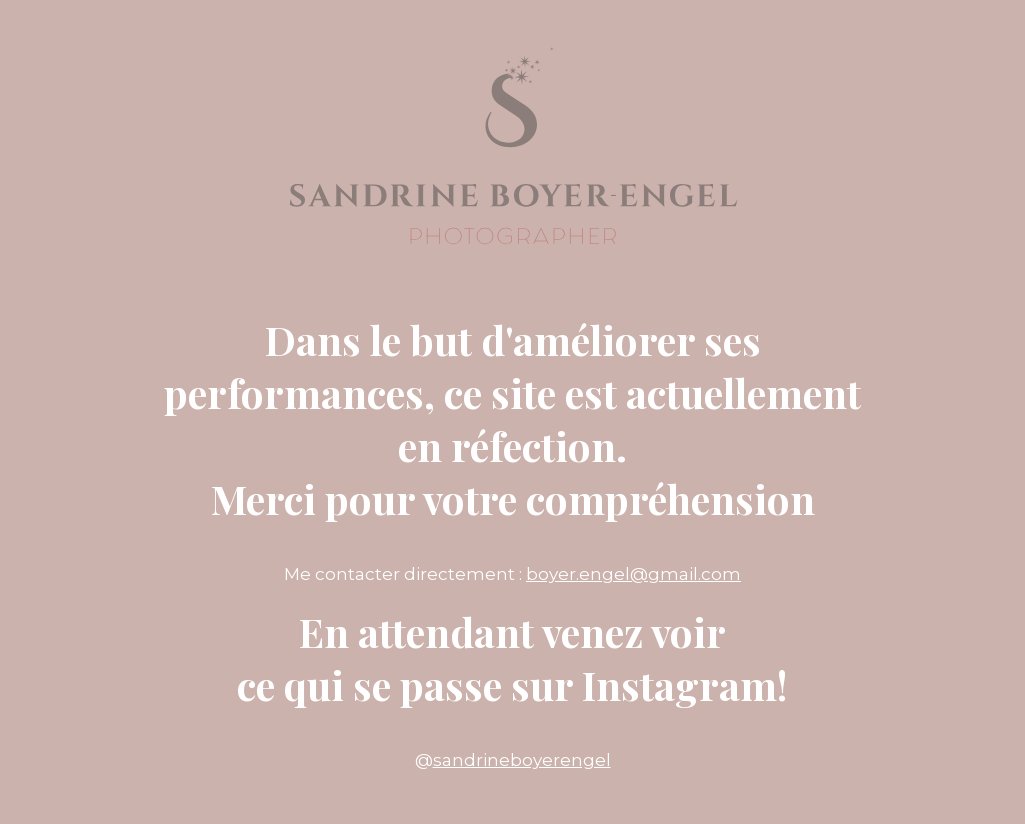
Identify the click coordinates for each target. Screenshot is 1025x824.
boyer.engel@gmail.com (633, 574)
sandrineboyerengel (522, 760)
